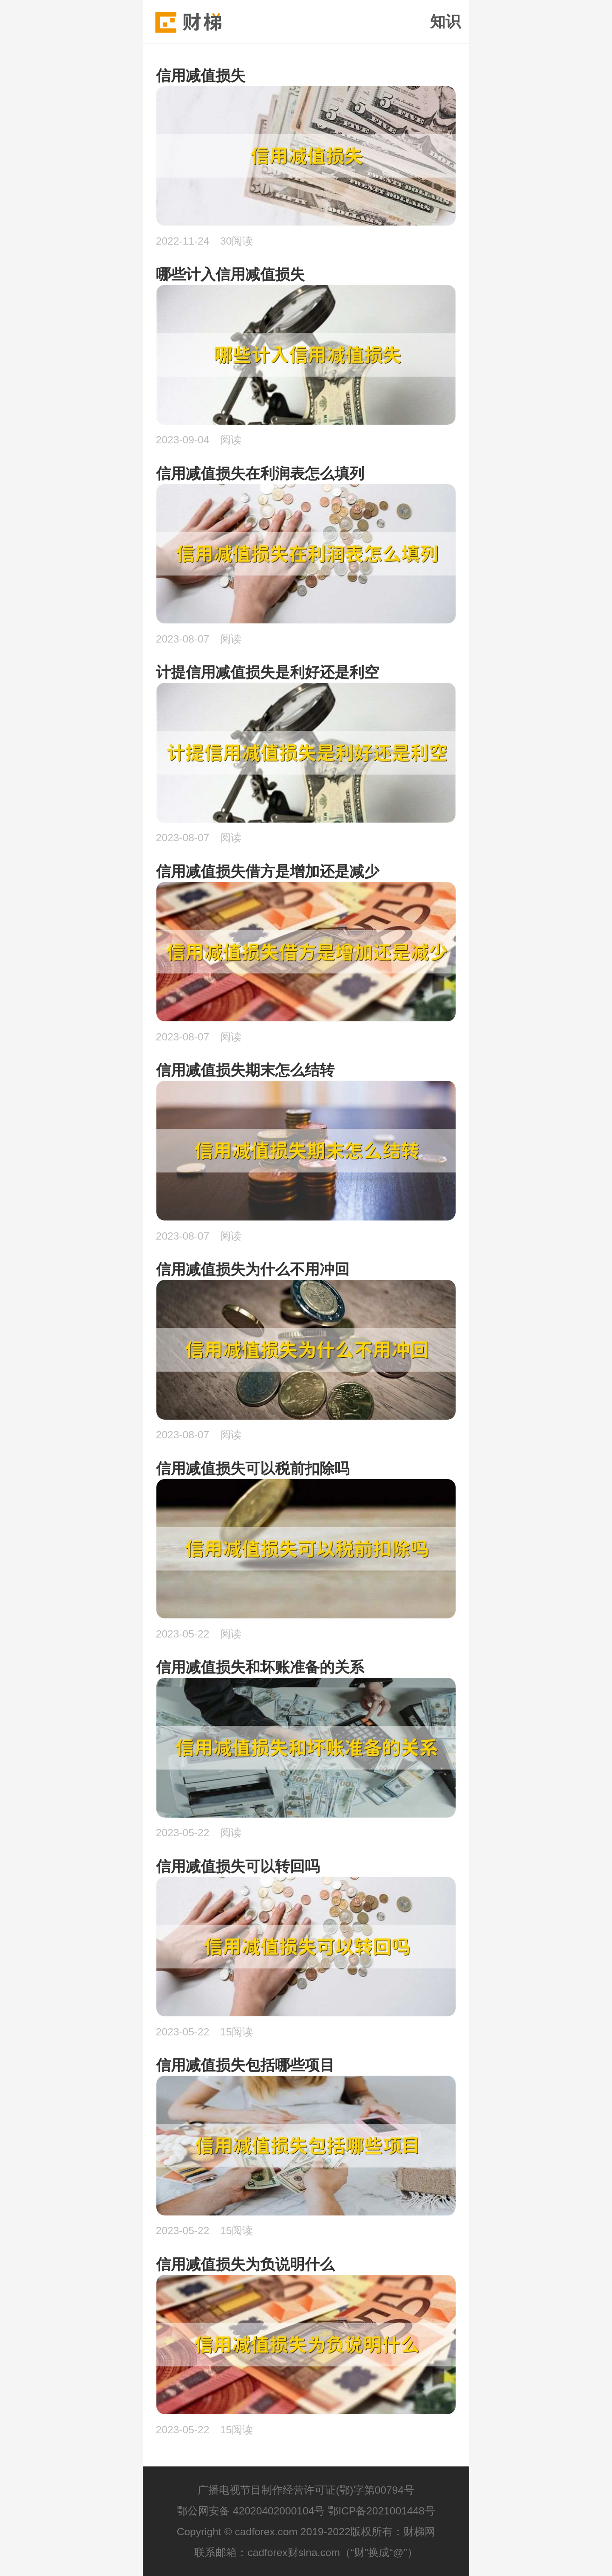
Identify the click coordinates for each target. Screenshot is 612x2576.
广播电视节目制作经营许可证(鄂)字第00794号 (306, 2490)
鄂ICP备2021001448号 (381, 2511)
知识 (445, 21)
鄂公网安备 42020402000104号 (251, 2511)
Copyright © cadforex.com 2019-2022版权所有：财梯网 (306, 2531)
